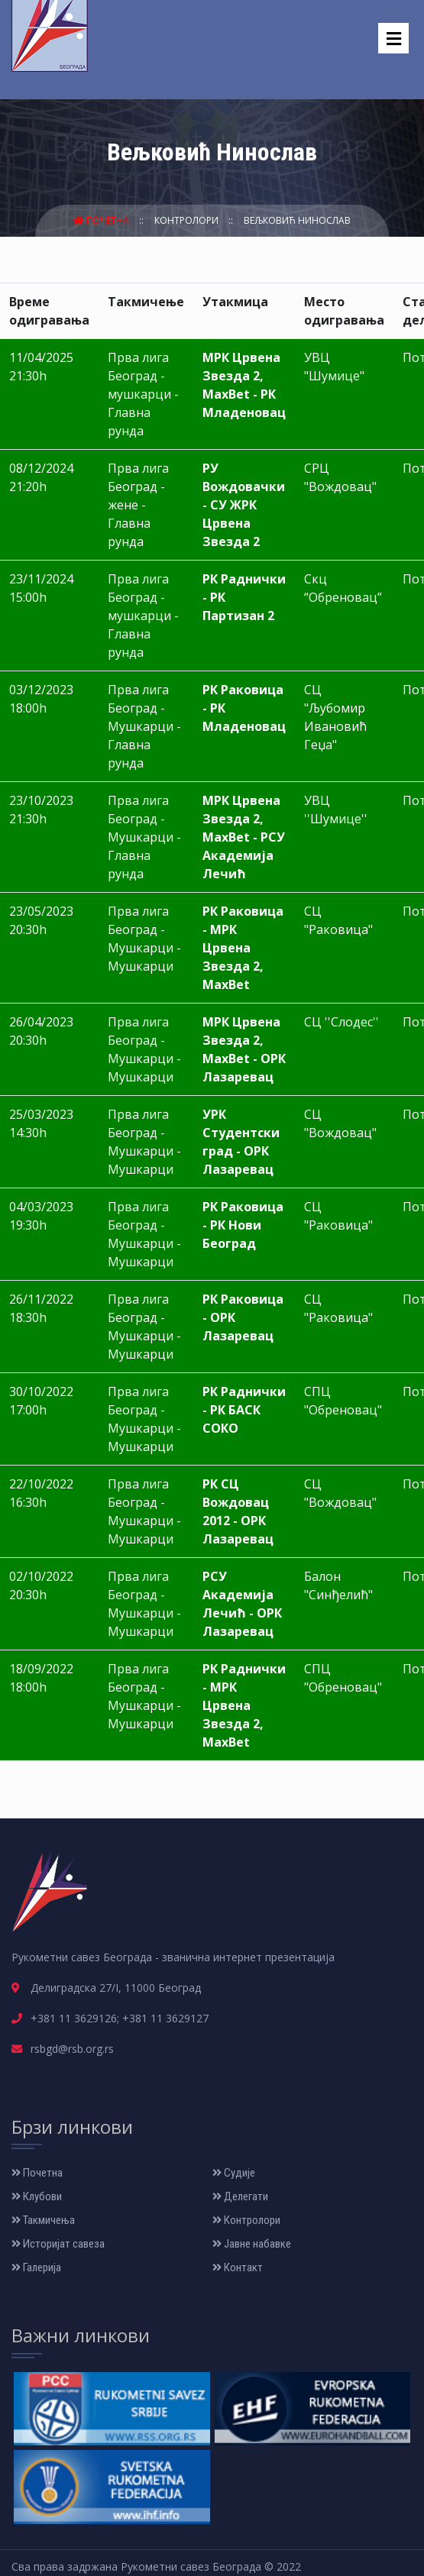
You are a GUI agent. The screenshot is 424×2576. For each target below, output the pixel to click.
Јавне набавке (251, 2244)
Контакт (237, 2267)
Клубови (36, 2196)
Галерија (36, 2267)
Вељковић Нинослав (297, 220)
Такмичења (43, 2220)
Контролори (187, 220)
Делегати (240, 2196)
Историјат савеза (58, 2244)
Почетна (102, 220)
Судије (233, 2173)
